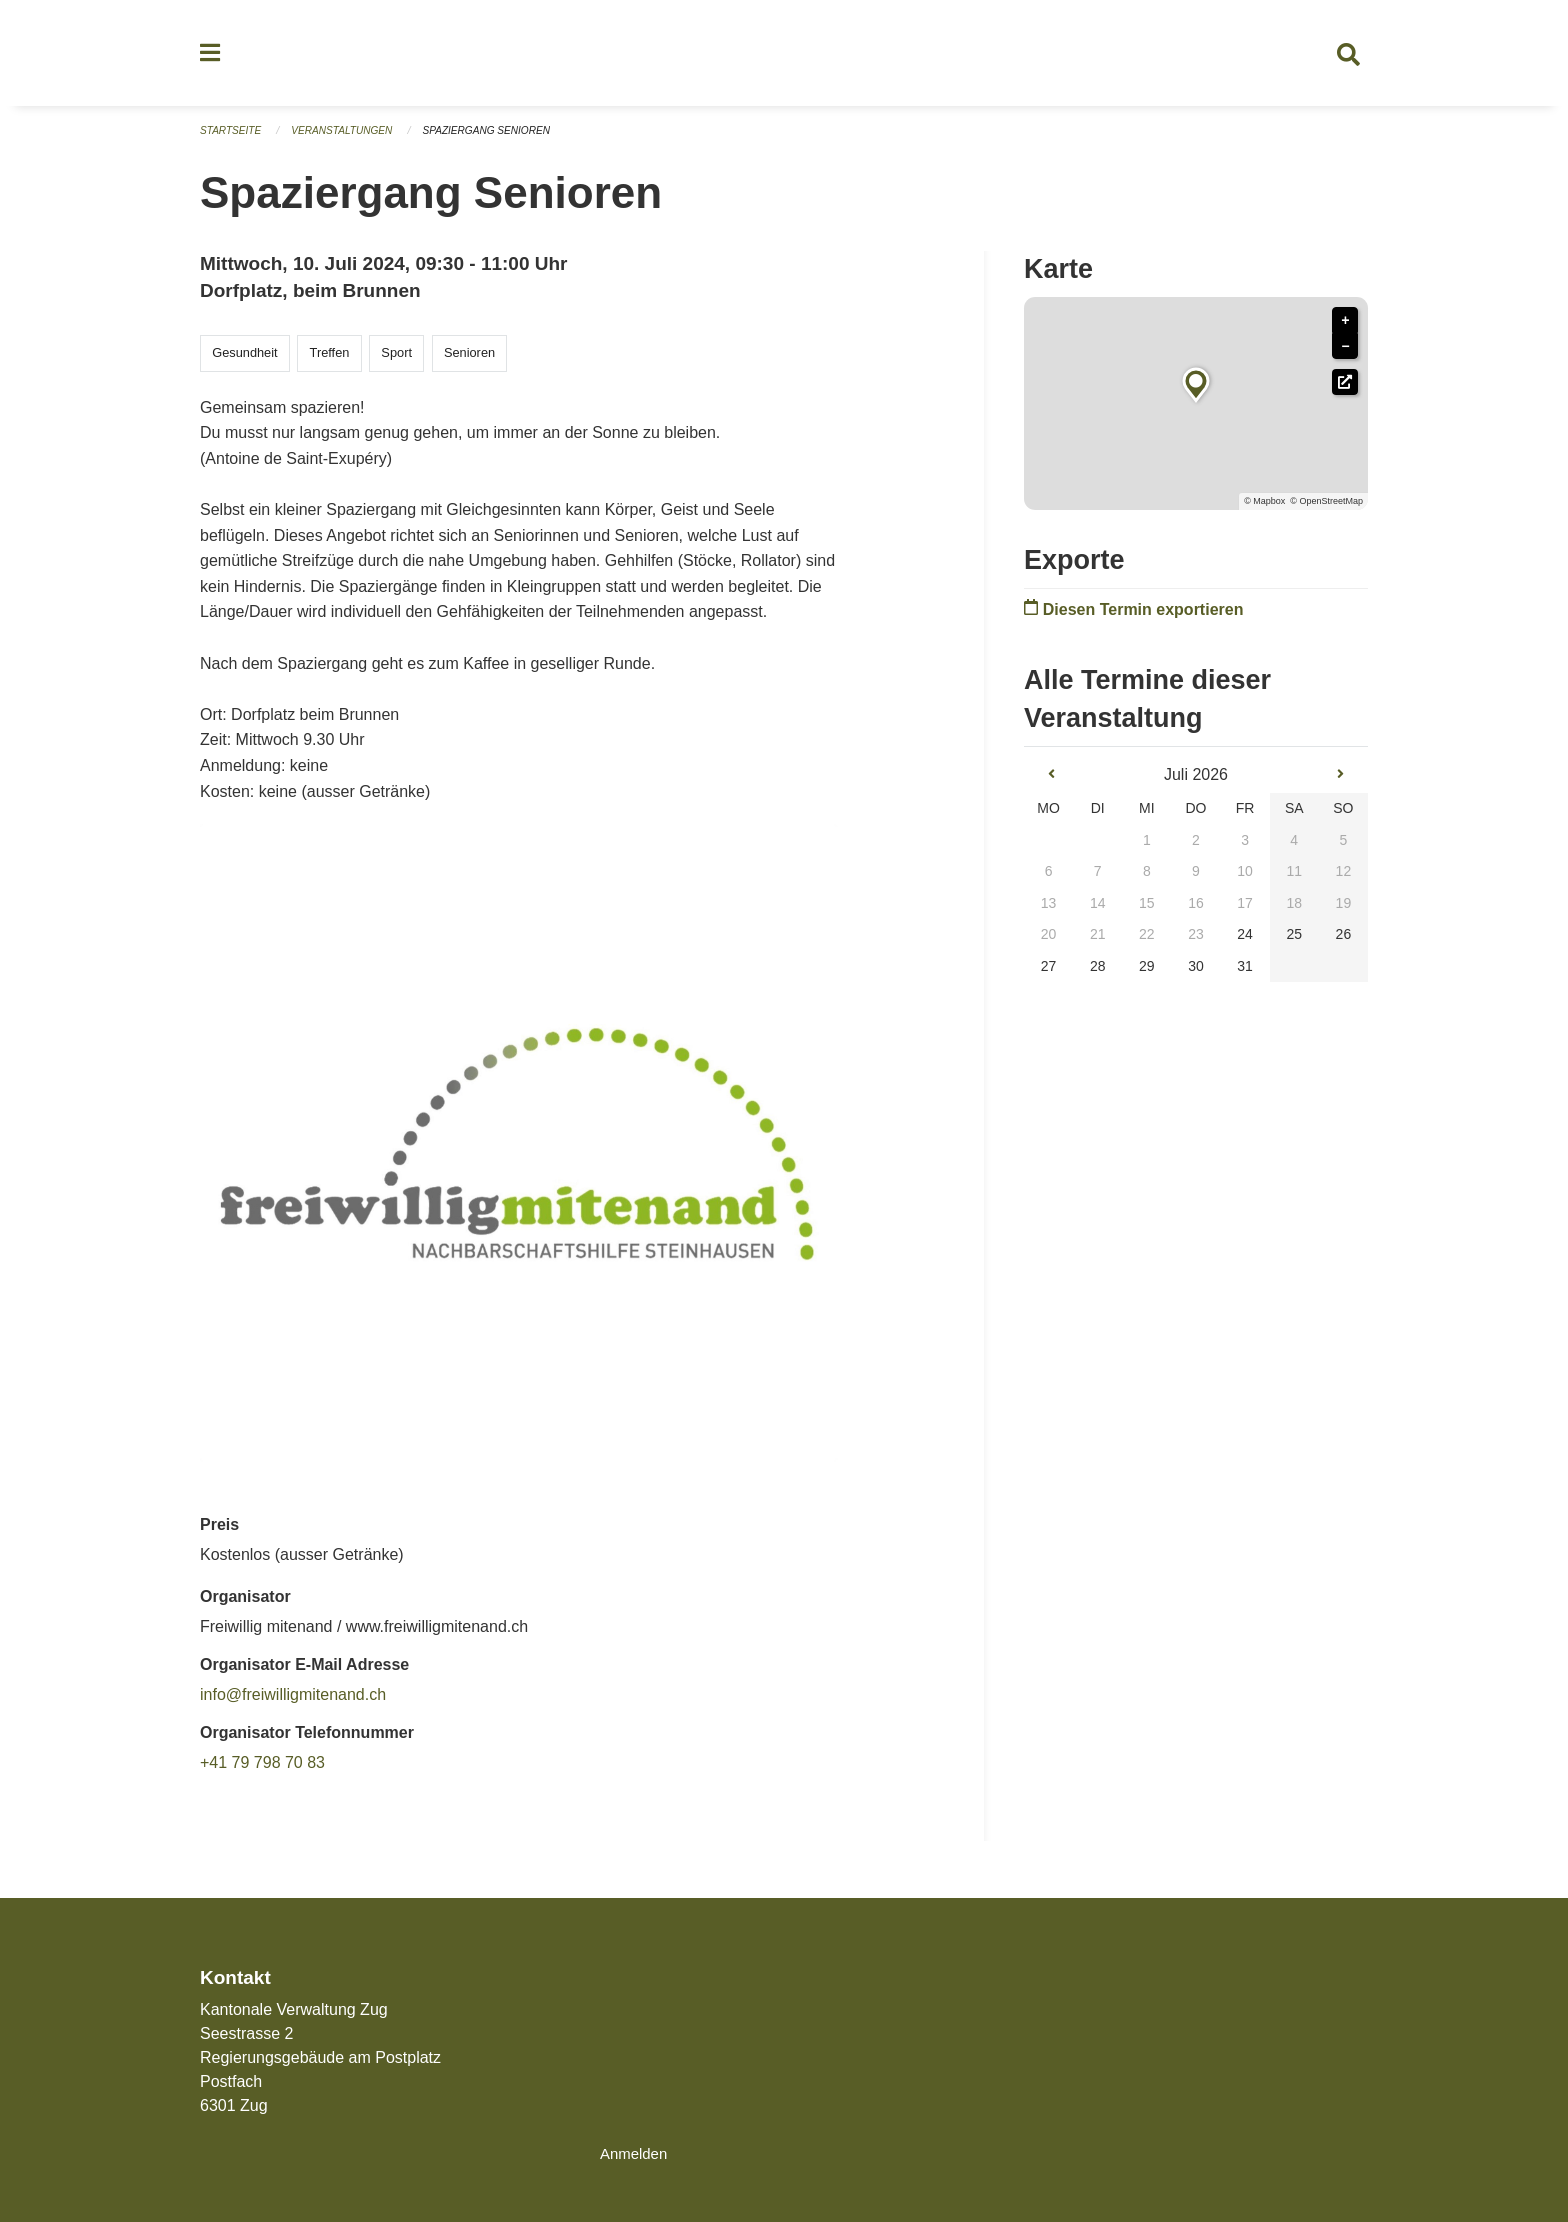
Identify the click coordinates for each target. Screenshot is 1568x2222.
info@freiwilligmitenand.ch (293, 1703)
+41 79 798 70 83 (262, 1771)
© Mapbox (1264, 510)
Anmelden (636, 2153)
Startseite (233, 140)
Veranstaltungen (352, 140)
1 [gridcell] (1147, 848)
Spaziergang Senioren (506, 140)
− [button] (1345, 355)
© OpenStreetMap (1326, 510)
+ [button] (1345, 329)
